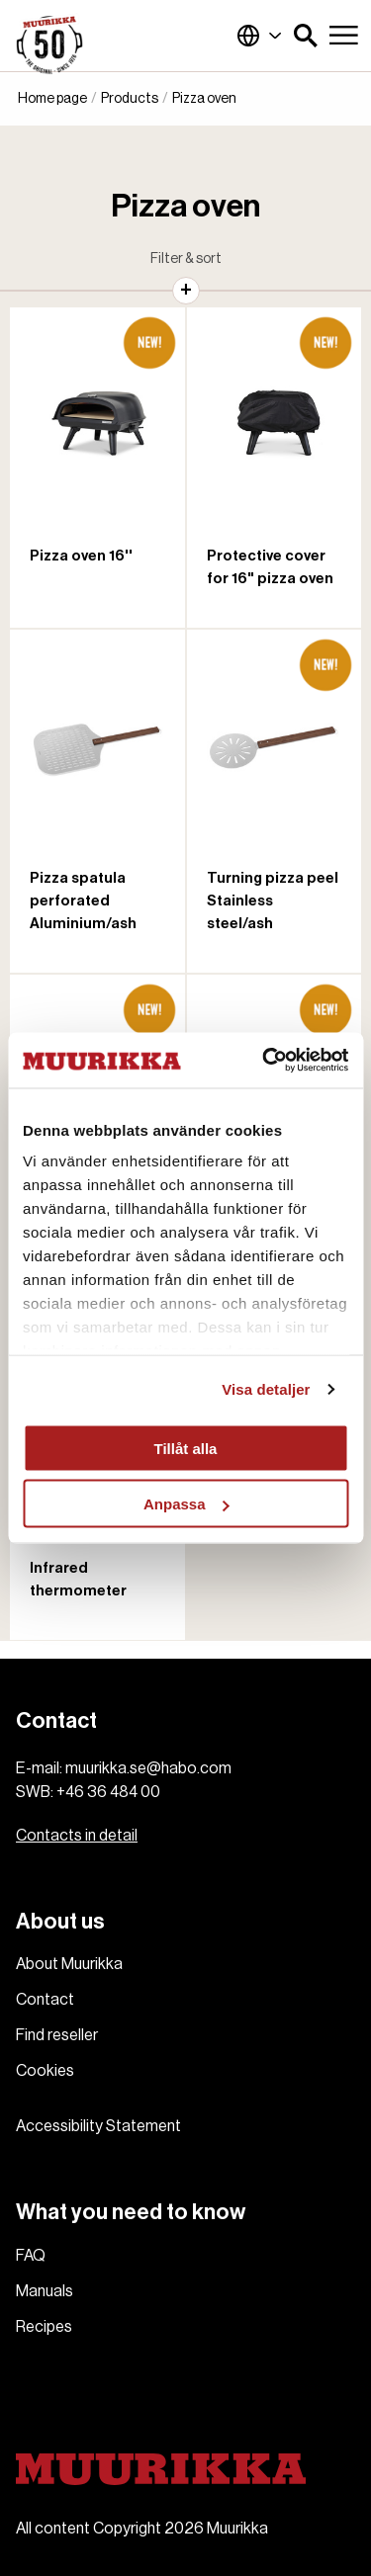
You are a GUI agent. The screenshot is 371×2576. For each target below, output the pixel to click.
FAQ (31, 2256)
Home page (52, 99)
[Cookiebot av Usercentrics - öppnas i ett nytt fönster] (264, 1060)
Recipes (44, 2327)
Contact (45, 2000)
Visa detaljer (266, 1389)
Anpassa (186, 1504)
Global (259, 35)
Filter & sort (186, 259)
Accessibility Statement (98, 2126)
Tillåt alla (186, 1447)
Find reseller (57, 2035)
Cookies (45, 2071)
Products (129, 99)
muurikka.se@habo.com (148, 1768)
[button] (306, 35)
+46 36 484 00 (108, 1792)
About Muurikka (69, 1964)
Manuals (44, 2291)
